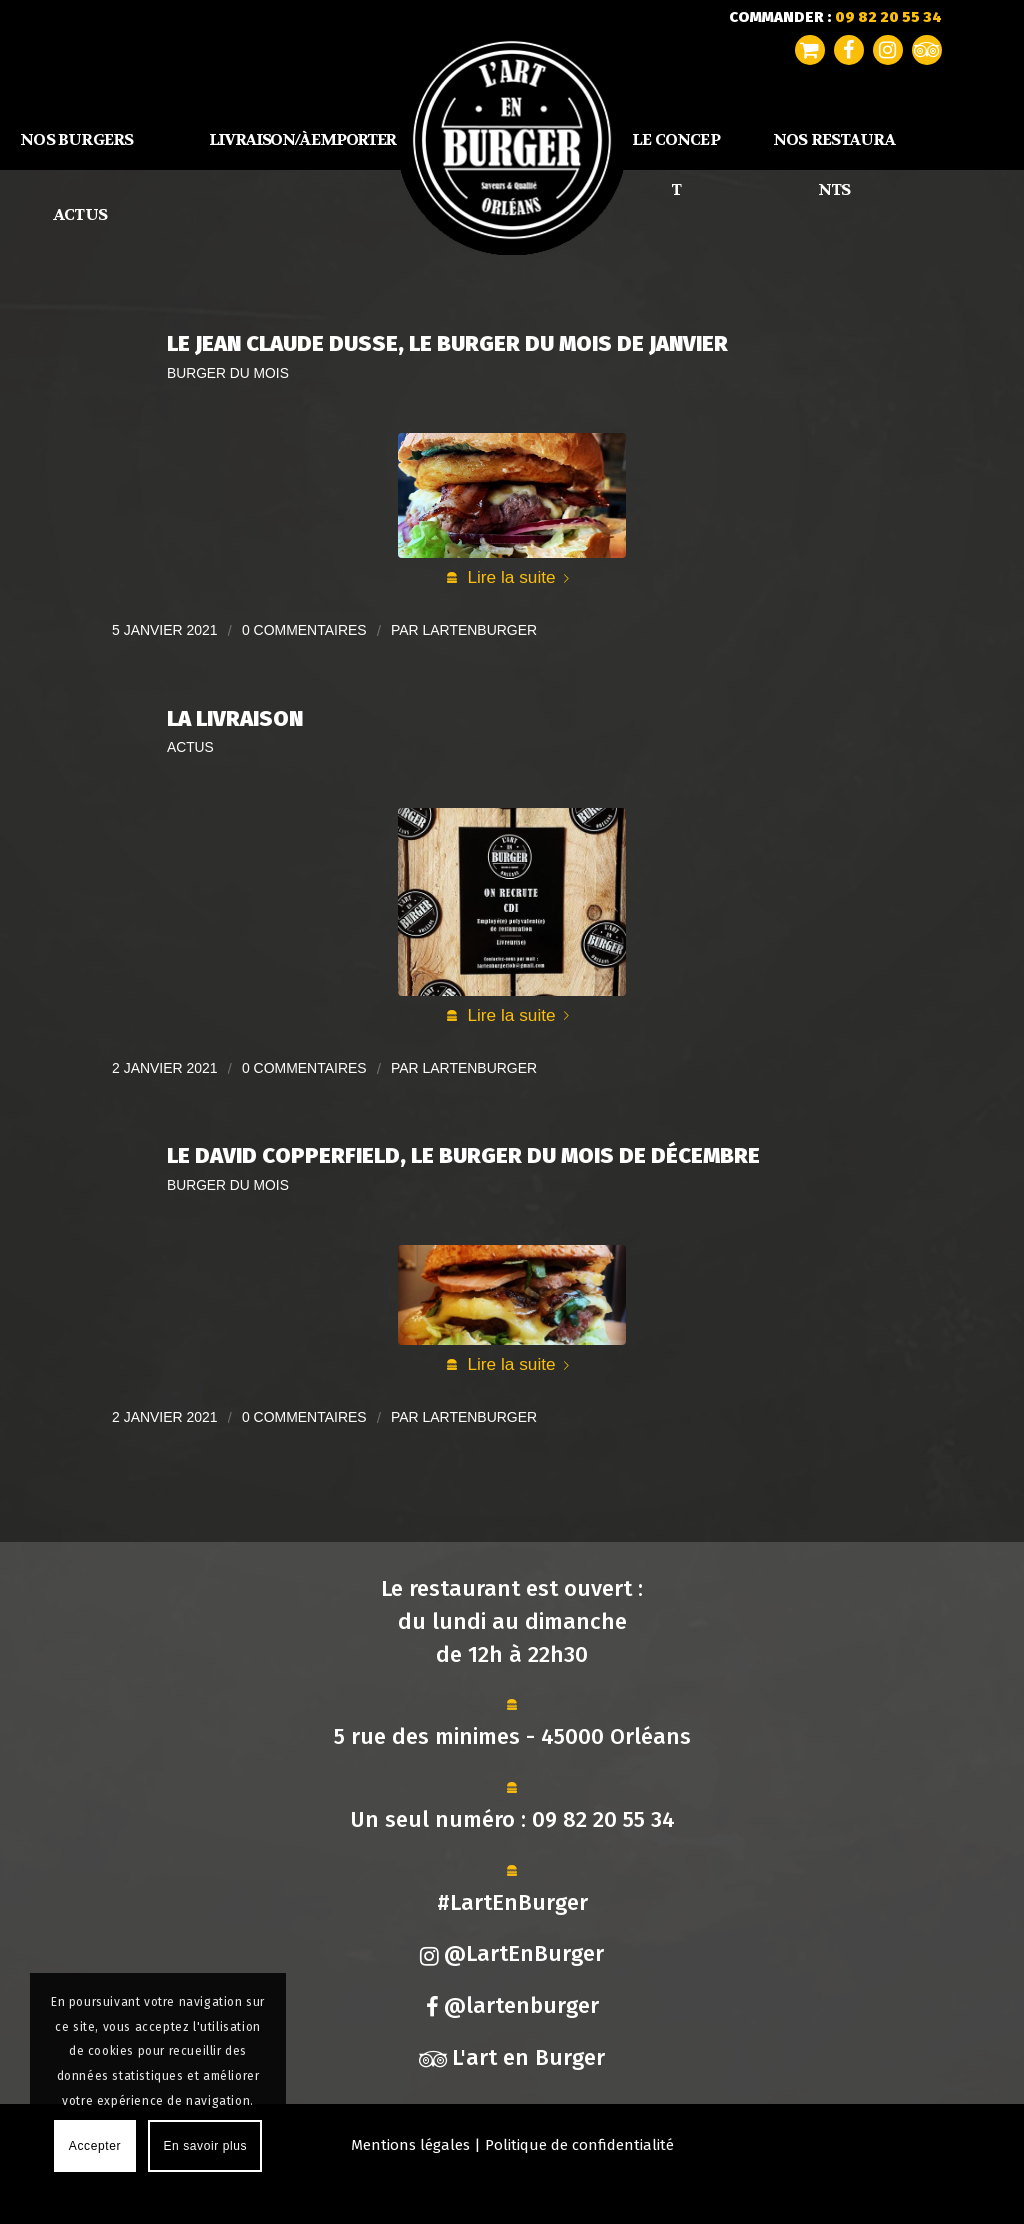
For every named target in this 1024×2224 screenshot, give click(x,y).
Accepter (95, 2146)
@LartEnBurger (512, 1953)
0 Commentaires (304, 630)
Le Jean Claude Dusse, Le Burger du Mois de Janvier (447, 343)
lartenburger (480, 630)
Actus (190, 747)
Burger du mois (228, 373)
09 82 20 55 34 (603, 1819)
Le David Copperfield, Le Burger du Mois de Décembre (463, 1155)
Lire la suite (521, 577)
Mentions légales (410, 2145)
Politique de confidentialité (579, 2145)
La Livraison (235, 718)
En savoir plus (205, 2146)
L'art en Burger (512, 2057)
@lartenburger (512, 2005)
